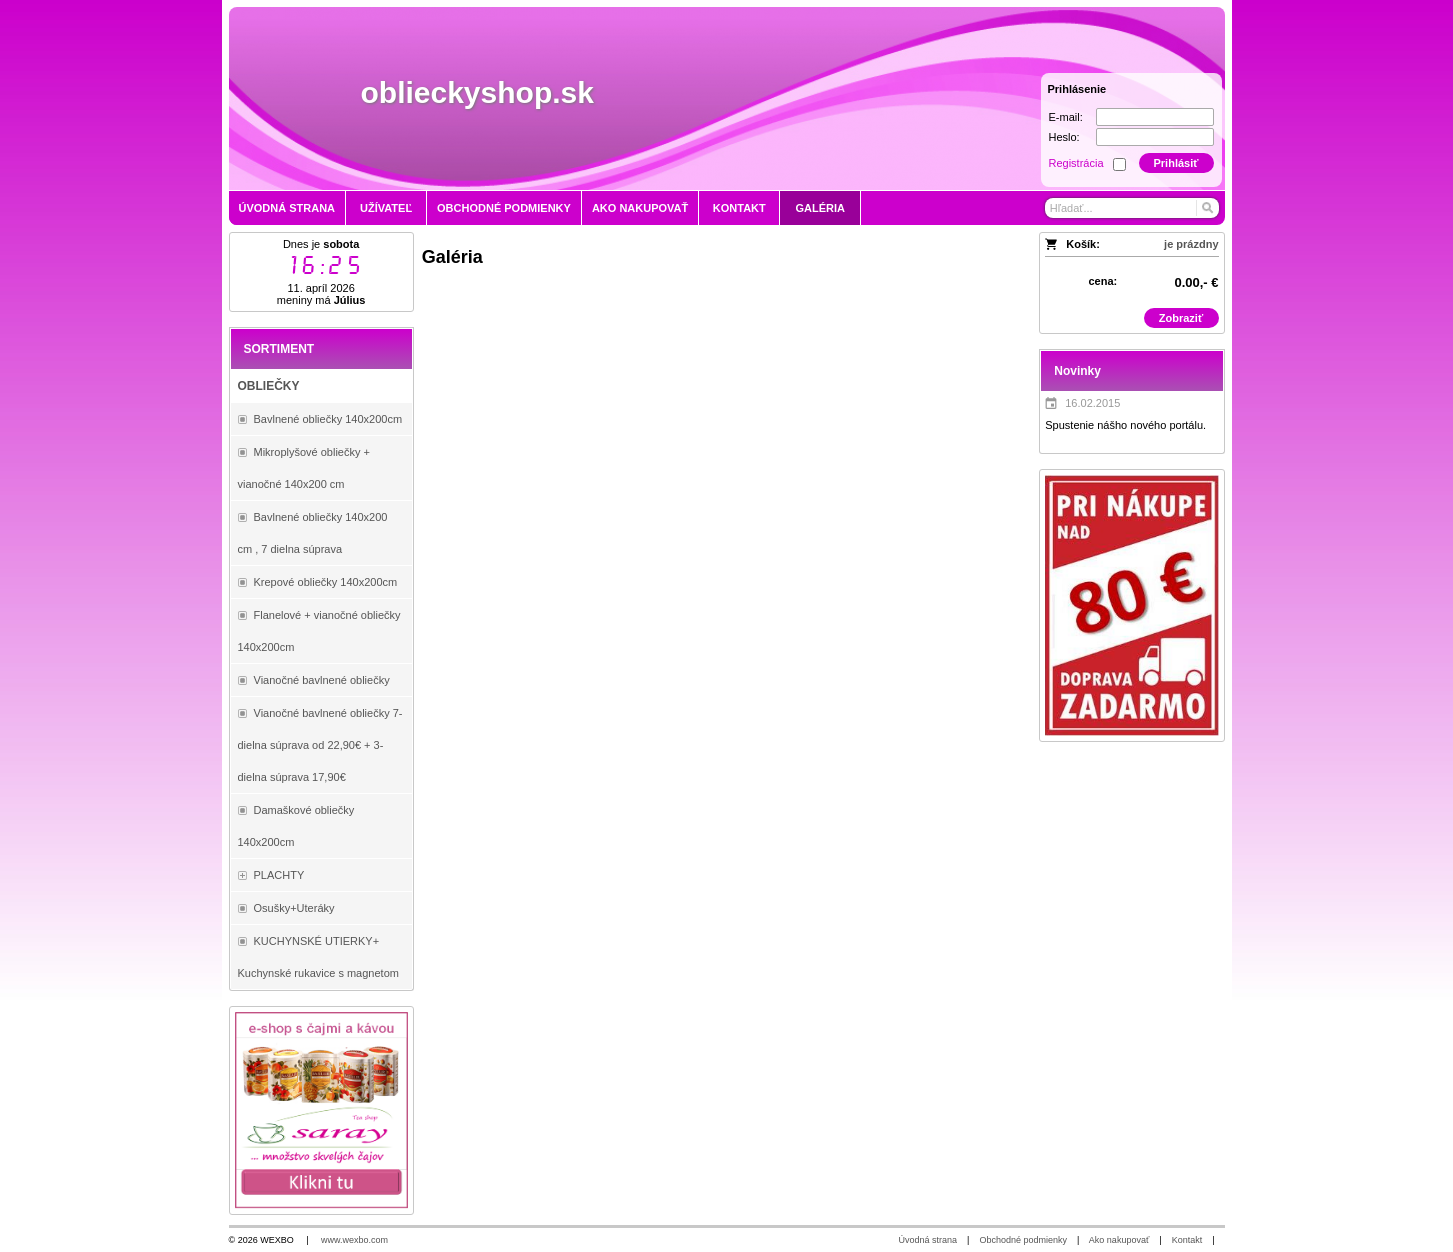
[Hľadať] (1206, 208)
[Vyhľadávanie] (1132, 208)
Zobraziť (1181, 318)
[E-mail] (1155, 117)
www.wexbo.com (354, 1240)
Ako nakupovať (1119, 1240)
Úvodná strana (928, 1240)
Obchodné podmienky (1023, 1240)
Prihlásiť (1175, 163)
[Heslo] (1155, 137)
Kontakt (1187, 1240)
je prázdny (1191, 244)
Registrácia (1076, 163)
